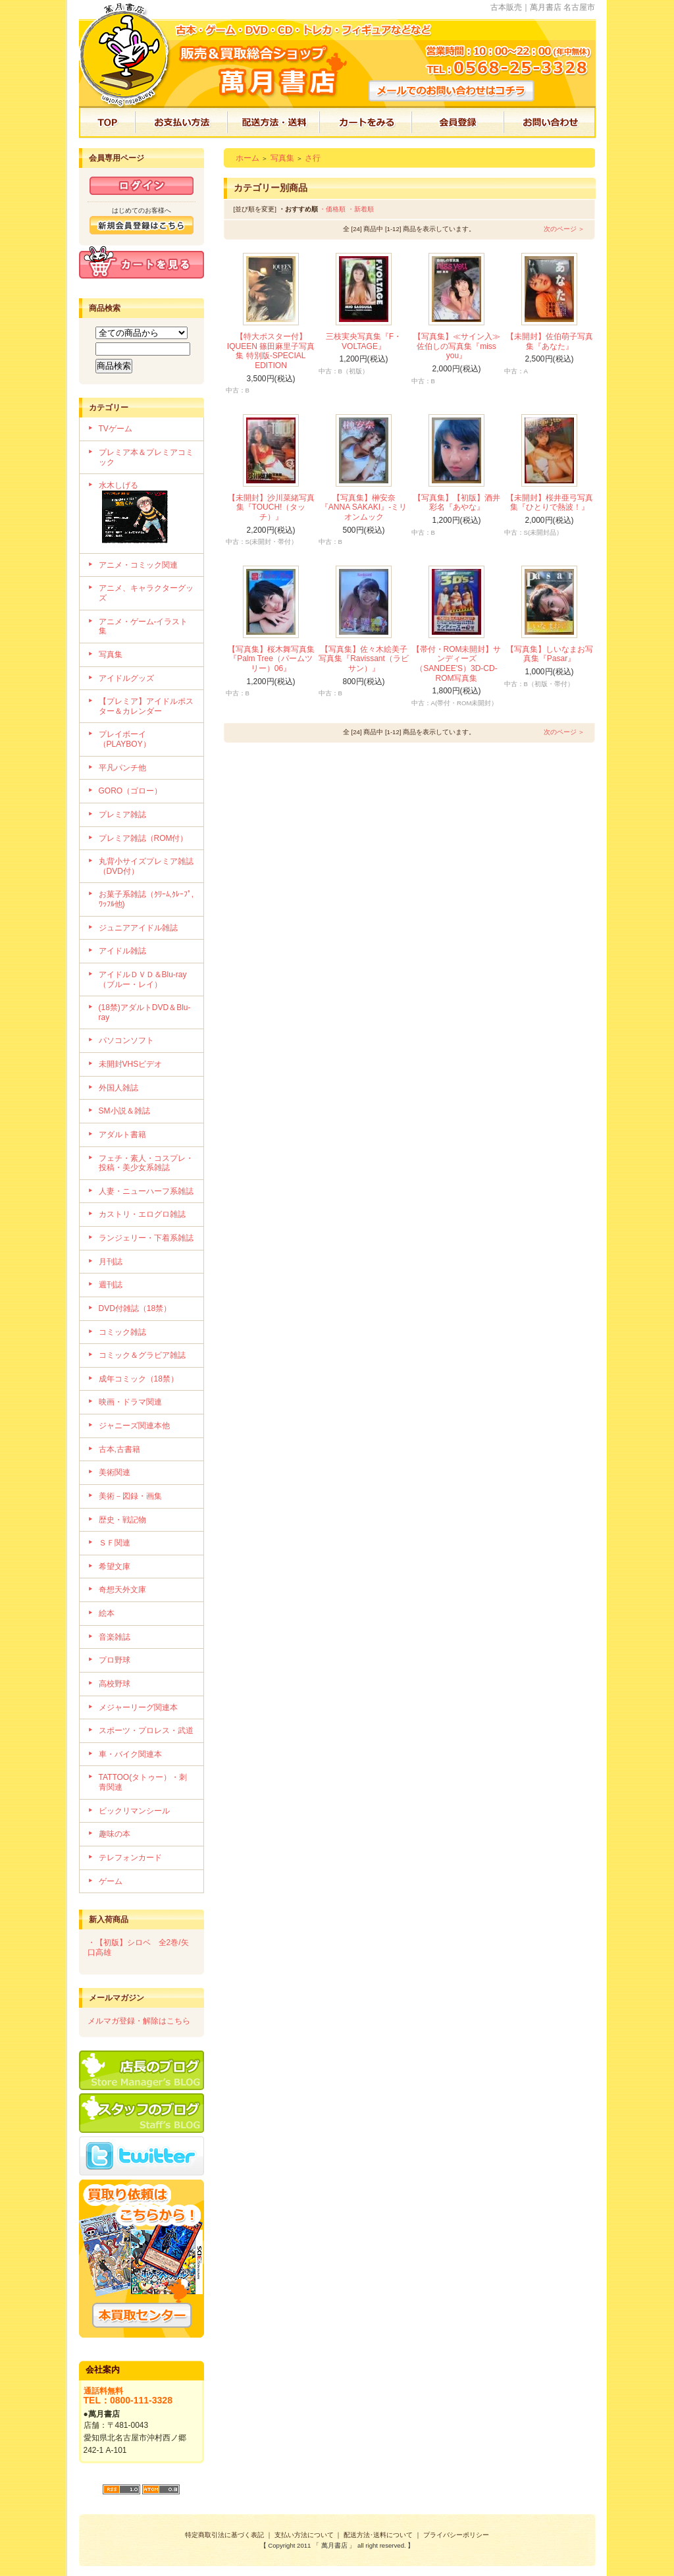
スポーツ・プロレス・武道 (146, 1730)
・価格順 (332, 209)
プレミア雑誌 (122, 814)
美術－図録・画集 (130, 1496)
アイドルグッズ (126, 678)
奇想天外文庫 (122, 1589)
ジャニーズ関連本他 (134, 1425)
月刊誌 (110, 1261)
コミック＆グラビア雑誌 (142, 1355)
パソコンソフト (126, 1040)
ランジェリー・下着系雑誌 (146, 1238)
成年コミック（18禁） (138, 1378)
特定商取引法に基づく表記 (224, 2534)
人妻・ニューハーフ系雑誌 (146, 1191)
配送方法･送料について (378, 2534)
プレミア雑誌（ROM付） (143, 838)
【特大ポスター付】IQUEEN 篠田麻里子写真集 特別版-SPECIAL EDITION (271, 351)
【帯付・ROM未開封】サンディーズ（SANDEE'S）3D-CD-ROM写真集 (457, 664)
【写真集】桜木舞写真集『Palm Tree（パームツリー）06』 (271, 659)
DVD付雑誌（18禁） (135, 1308)
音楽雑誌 (114, 1637)
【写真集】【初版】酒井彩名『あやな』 (456, 502)
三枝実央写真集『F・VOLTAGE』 (364, 341)
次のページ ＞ (564, 228)
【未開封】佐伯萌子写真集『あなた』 (549, 341)
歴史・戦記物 (122, 1519)
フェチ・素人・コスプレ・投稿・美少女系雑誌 (146, 1163)
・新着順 (361, 209)
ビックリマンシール (134, 1810)
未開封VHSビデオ (131, 1064)
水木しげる (146, 514)
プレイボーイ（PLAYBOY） (125, 739)
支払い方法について (304, 2534)
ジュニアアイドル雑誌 (138, 927)
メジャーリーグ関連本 (138, 1707)
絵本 (107, 1613)
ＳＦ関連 (114, 1542)
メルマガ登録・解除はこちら (139, 2021)
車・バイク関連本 (130, 1754)
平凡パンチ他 (122, 767)
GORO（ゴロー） (131, 790)
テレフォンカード (130, 1857)
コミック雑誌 (122, 1332)
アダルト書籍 (122, 1134)
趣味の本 (114, 1833)
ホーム (247, 158)
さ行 (313, 158)
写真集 (110, 654)
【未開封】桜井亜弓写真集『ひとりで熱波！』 (549, 502)
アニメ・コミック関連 (138, 565)
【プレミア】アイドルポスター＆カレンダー (146, 706)
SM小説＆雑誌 (124, 1110)
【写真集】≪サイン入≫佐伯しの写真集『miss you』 (456, 346)
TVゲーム (115, 428)
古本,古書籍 (119, 1449)
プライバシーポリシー (456, 2534)
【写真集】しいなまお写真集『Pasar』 (549, 654)
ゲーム (110, 1881)
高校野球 (114, 1683)
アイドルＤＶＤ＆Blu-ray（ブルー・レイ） (143, 979)
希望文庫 (114, 1566)
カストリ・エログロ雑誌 (142, 1214)
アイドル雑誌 (122, 950)
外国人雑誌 (118, 1087)
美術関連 (114, 1472)
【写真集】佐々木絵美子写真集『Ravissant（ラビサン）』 (364, 659)
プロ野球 (114, 1660)
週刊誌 (110, 1284)
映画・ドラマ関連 (130, 1402)
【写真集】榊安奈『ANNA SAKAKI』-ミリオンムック (364, 507)
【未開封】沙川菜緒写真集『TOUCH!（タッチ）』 (271, 507)
